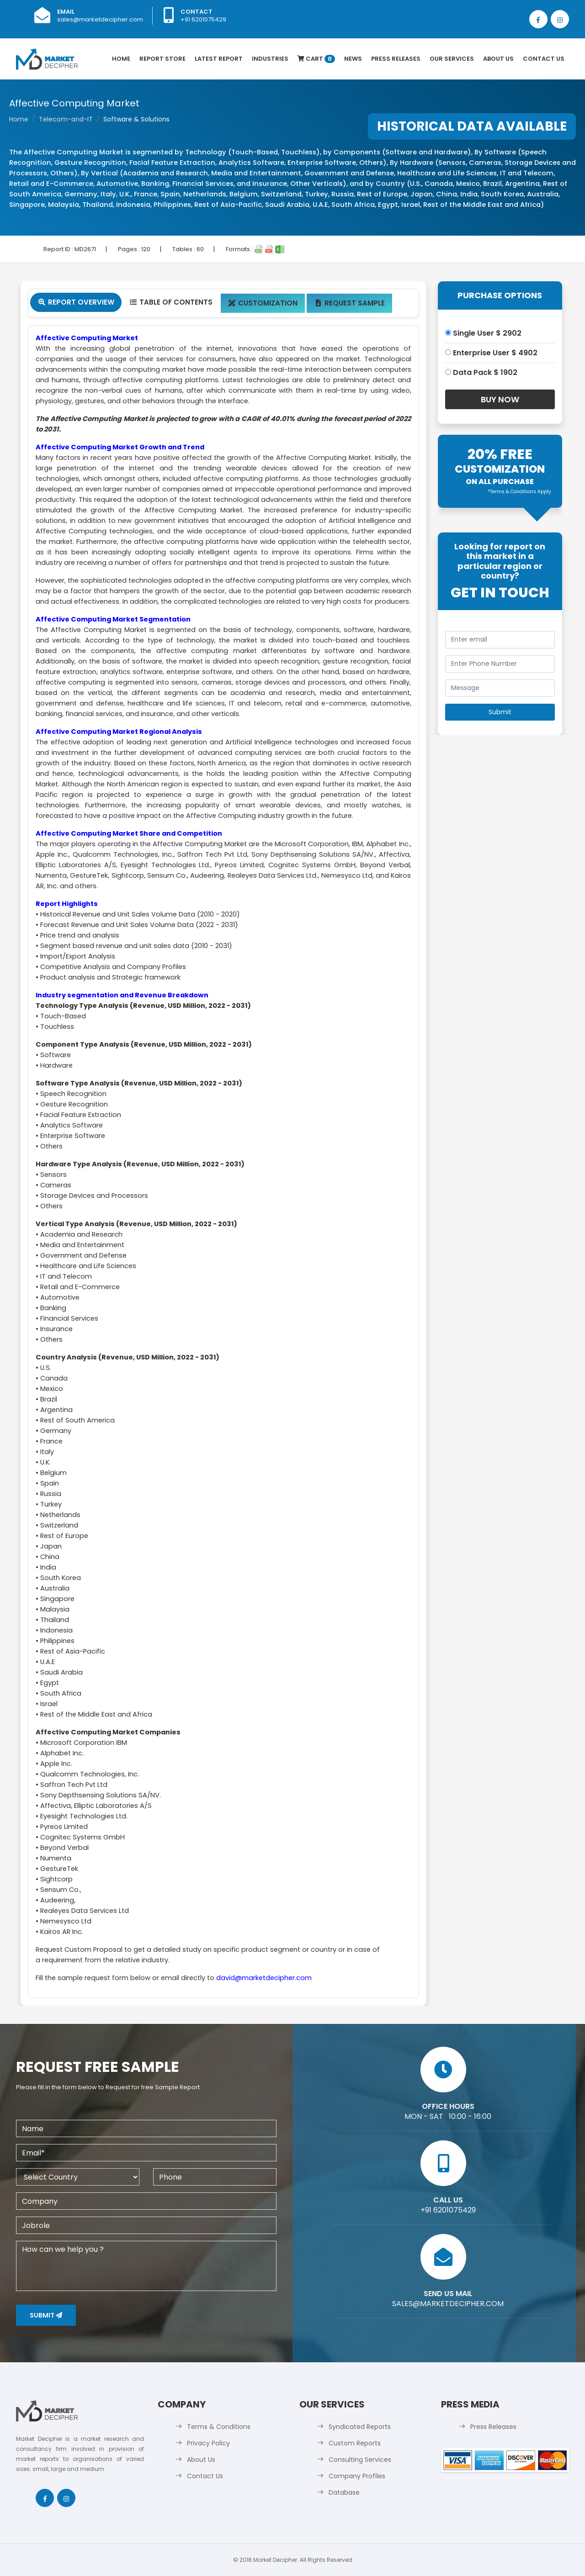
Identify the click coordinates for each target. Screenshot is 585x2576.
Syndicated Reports (360, 2426)
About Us (498, 58)
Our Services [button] (452, 58)
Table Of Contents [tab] (171, 302)
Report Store (162, 58)
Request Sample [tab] (349, 303)
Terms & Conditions (218, 2426)
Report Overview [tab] (75, 302)
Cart (316, 58)
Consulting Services (360, 2459)
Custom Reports (355, 2443)
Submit (46, 2315)
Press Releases (395, 58)
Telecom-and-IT (66, 119)
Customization (263, 303)
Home (121, 58)
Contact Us (543, 58)
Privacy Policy (208, 2443)
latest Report (219, 58)
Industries (270, 58)
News (353, 58)
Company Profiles (357, 2476)
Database (344, 2492)
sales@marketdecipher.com (100, 19)
